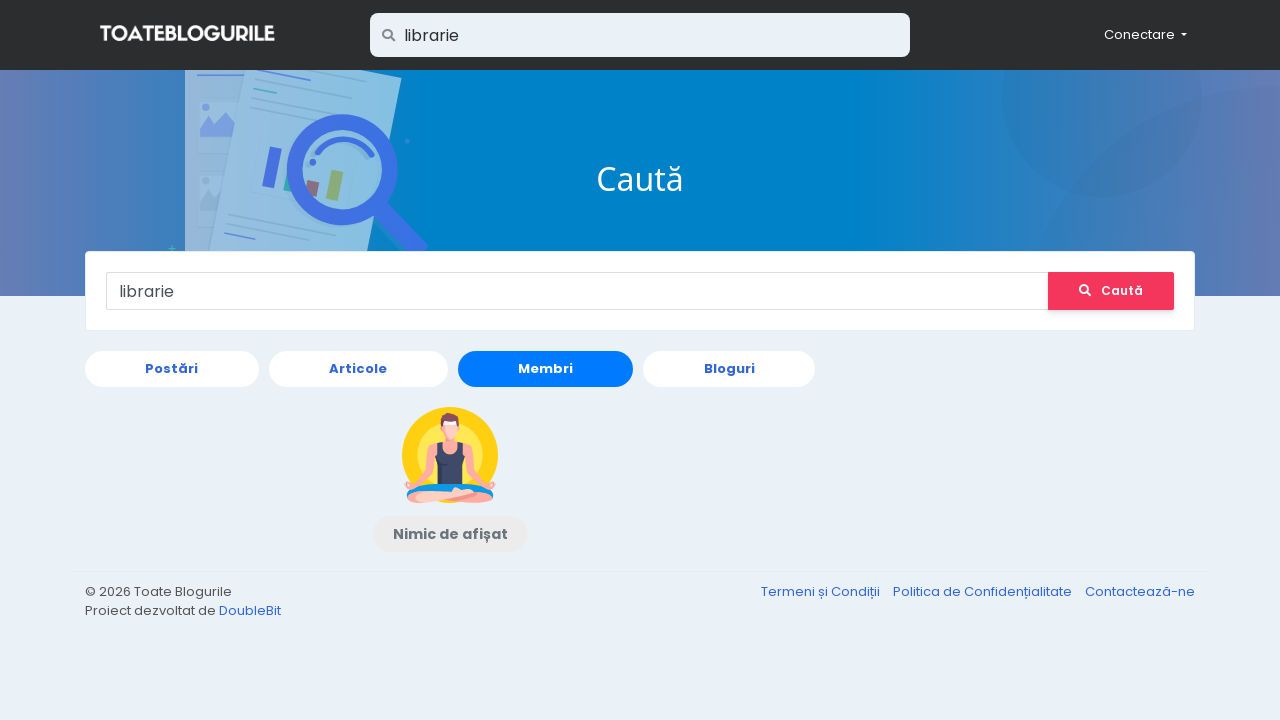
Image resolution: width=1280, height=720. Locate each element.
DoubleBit (250, 610)
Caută (1111, 290)
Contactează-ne (1140, 591)
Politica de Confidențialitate (984, 591)
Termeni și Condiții (822, 591)
